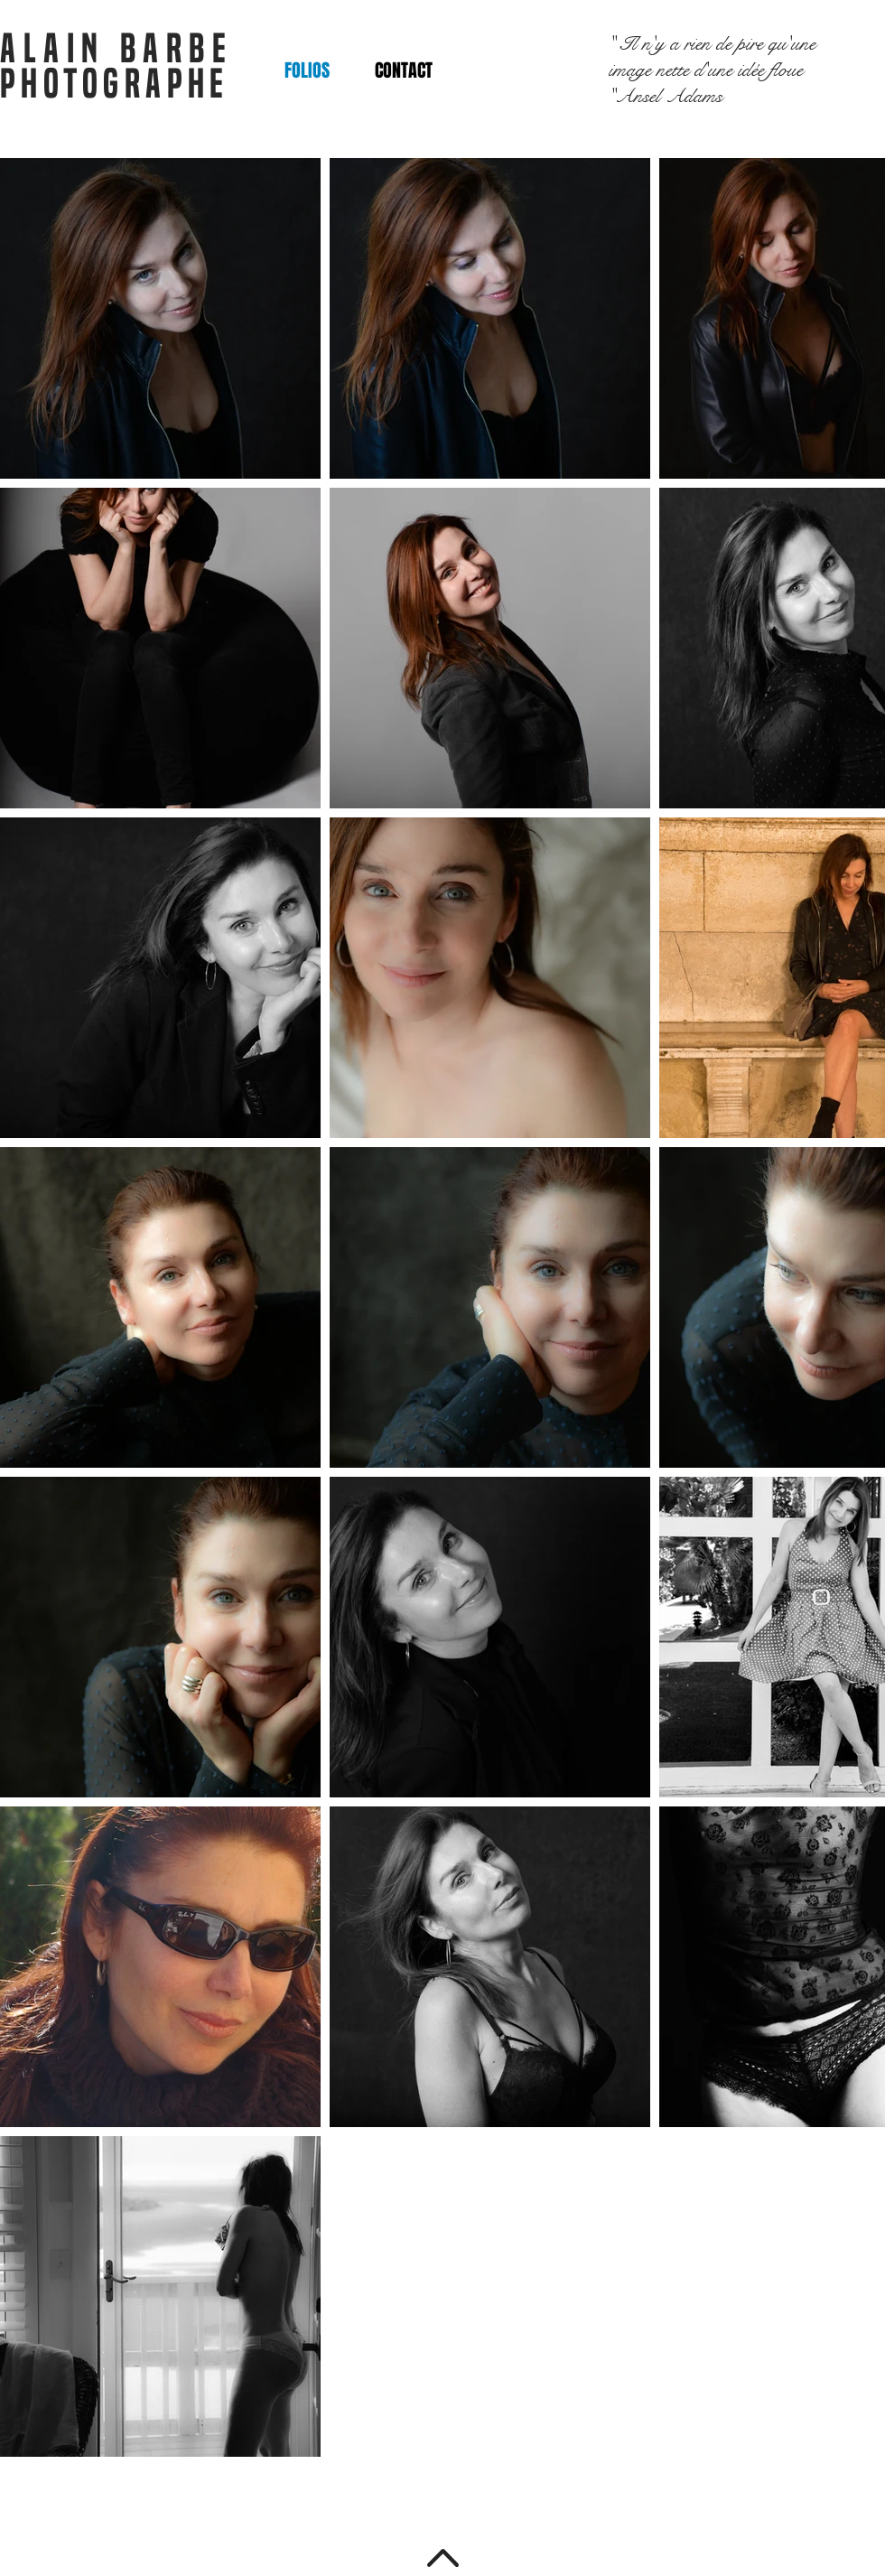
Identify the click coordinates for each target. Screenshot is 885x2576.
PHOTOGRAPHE (114, 84)
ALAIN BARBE (117, 48)
